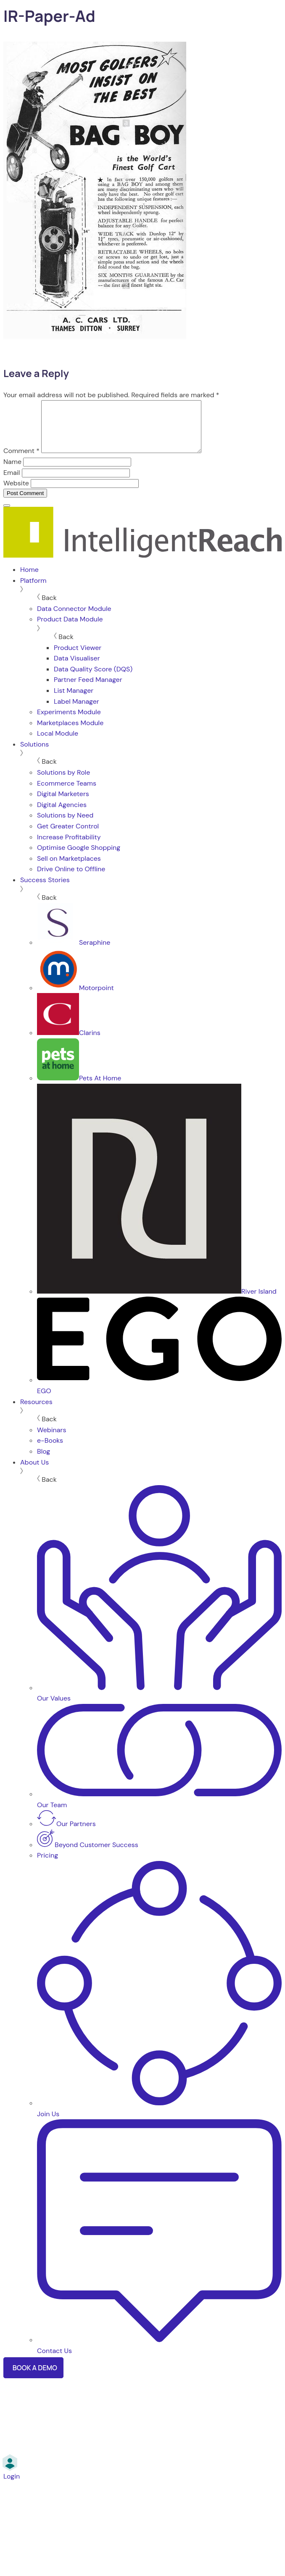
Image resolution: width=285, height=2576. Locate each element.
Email (11, 482)
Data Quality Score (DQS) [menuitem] (93, 679)
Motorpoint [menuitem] (75, 997)
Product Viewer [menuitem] (77, 657)
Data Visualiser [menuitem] (77, 668)
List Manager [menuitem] (73, 700)
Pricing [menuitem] (47, 1865)
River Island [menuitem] (157, 1301)
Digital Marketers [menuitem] (63, 803)
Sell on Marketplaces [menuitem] (69, 868)
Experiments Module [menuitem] (69, 722)
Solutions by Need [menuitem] (65, 825)
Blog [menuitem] (43, 1461)
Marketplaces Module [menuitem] (70, 733)
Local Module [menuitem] (57, 743)
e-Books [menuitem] (50, 1450)
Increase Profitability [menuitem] (69, 847)
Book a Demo (35, 2377)
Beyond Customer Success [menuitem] (87, 1854)
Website (16, 493)
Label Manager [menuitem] (76, 711)
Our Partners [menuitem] (66, 1833)
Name (12, 471)
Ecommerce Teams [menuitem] (66, 793)
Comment (21, 460)
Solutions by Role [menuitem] (63, 782)
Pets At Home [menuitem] (79, 1088)
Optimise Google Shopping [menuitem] (78, 857)
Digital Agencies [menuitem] (62, 814)
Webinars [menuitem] (51, 1440)
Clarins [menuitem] (68, 1042)
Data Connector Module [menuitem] (74, 618)
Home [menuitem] (29, 579)
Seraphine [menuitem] (73, 952)
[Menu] (6, 515)
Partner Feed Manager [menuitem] (88, 689)
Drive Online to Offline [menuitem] (71, 879)
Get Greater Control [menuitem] (68, 836)
